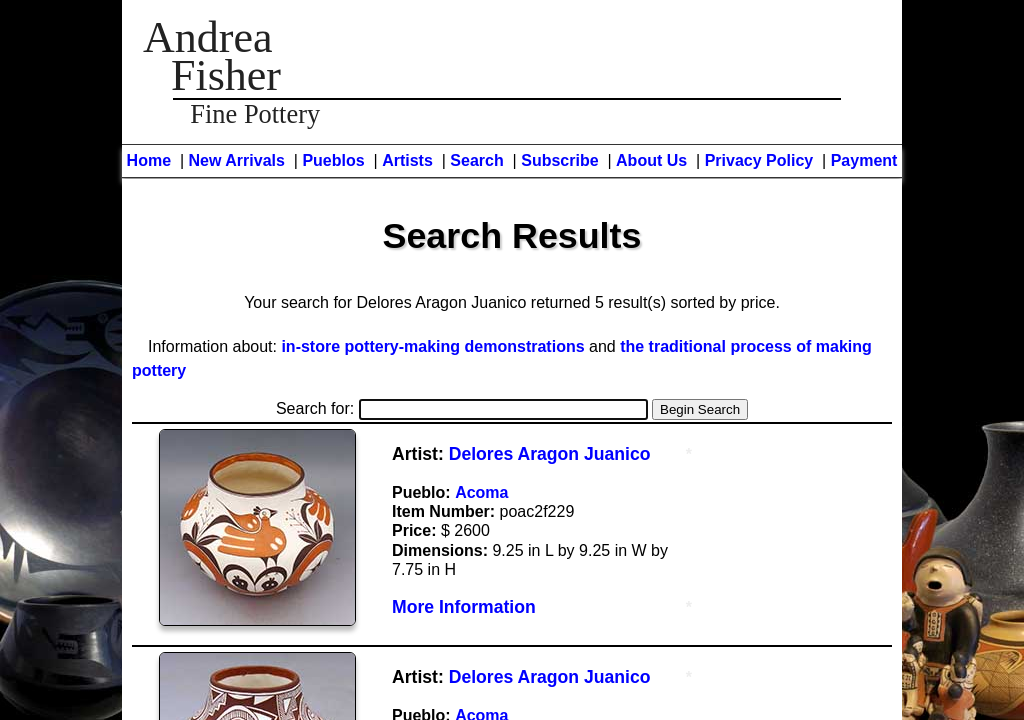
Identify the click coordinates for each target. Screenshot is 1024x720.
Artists (407, 160)
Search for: (462, 408)
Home (149, 160)
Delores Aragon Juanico (550, 454)
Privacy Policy (759, 160)
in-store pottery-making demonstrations (432, 346)
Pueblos (333, 160)
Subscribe (559, 160)
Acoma (481, 492)
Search (476, 160)
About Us (651, 160)
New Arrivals (237, 160)
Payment (864, 160)
